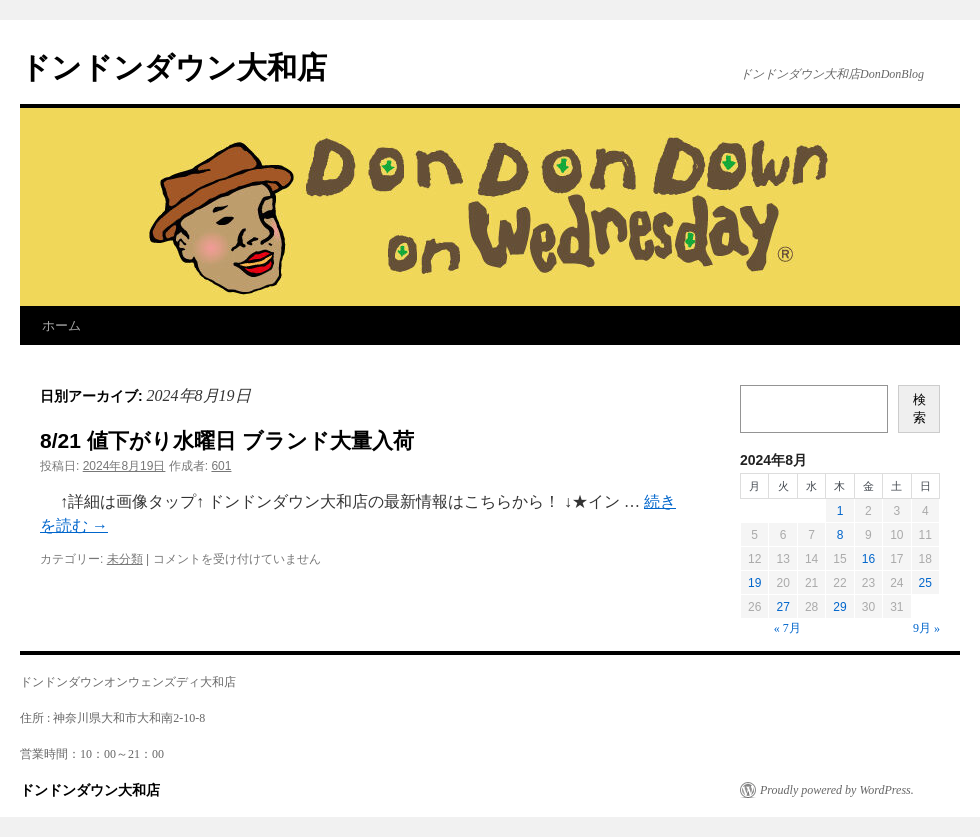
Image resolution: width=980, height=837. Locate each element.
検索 (919, 408)
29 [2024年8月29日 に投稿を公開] (839, 607)
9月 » (926, 628)
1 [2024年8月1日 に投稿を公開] (840, 511)
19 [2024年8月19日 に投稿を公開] (754, 583)
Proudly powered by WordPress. (837, 790)
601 (221, 466)
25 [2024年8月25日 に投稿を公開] (925, 583)
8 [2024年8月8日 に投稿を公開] (840, 535)
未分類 (125, 559)
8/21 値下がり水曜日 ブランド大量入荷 (227, 440)
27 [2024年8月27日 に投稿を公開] (782, 607)
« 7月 (787, 628)
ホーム (61, 325)
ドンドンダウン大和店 (173, 67)
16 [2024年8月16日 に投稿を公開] (868, 559)
